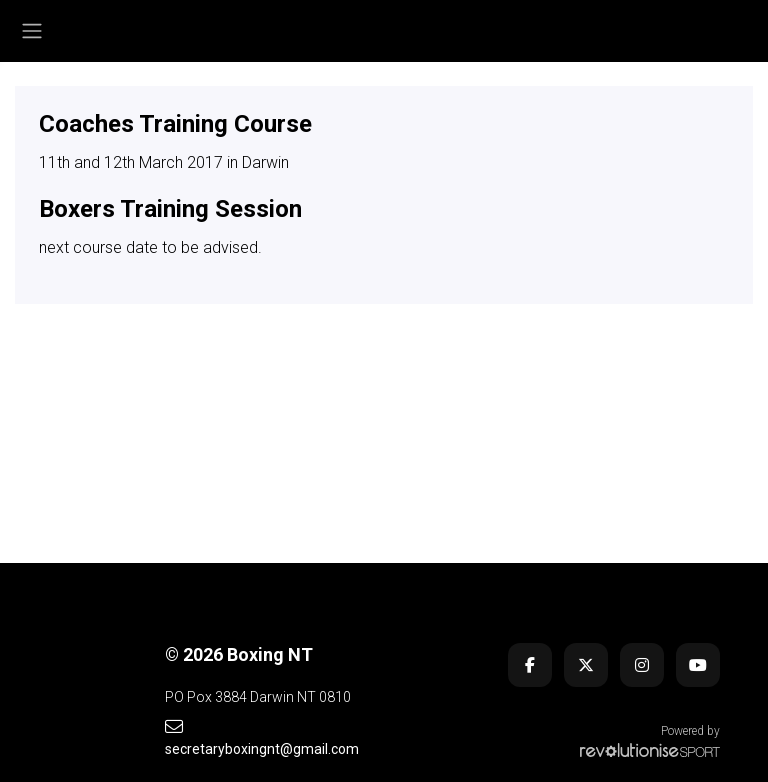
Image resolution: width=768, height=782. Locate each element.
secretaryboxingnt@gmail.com (262, 737)
